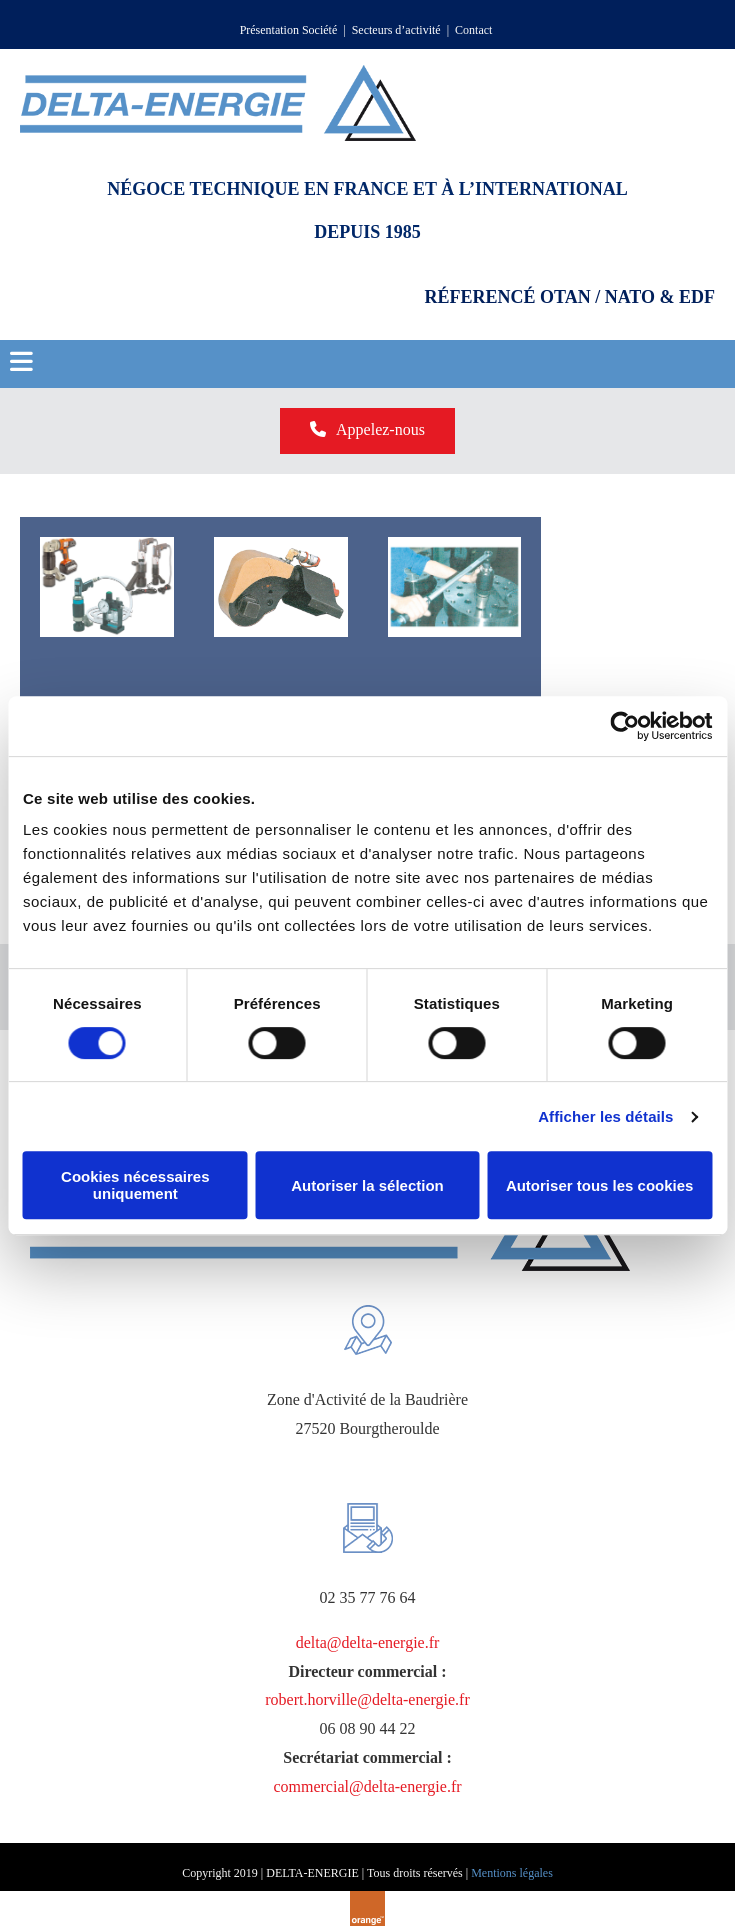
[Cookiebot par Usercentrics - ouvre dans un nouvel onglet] (624, 726)
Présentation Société (289, 30)
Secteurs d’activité (396, 30)
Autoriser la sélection (367, 1185)
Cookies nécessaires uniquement (135, 1185)
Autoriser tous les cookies (600, 1185)
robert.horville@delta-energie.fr (367, 1699)
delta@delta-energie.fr (368, 1642)
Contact (475, 30)
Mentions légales (512, 1873)
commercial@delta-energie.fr (367, 1786)
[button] (367, 430)
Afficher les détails (605, 1116)
